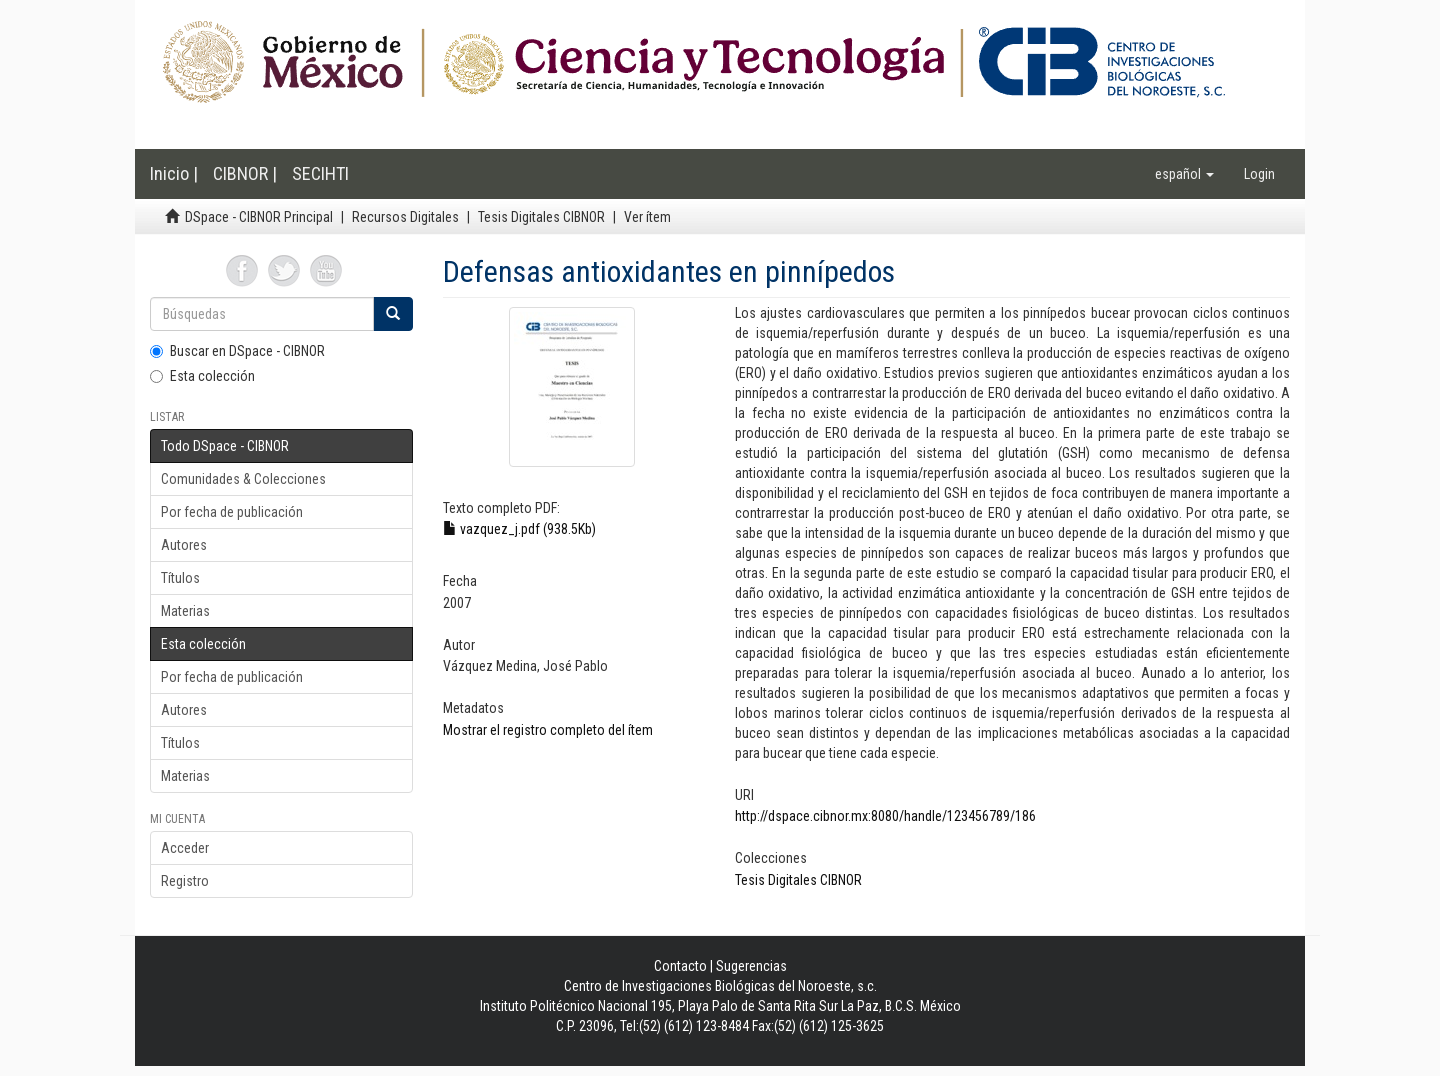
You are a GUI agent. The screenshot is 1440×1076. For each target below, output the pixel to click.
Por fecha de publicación (232, 512)
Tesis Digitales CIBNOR (541, 217)
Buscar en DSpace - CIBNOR (237, 351)
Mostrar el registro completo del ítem (548, 730)
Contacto (680, 966)
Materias (185, 611)
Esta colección (202, 376)
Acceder (185, 848)
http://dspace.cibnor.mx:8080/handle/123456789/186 (885, 816)
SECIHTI (320, 173)
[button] (1184, 174)
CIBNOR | (245, 173)
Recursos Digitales (405, 217)
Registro (185, 881)
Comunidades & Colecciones (243, 479)
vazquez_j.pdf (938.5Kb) (519, 529)
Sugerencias (751, 966)
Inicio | (174, 173)
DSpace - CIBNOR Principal (259, 217)
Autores (184, 545)
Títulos (180, 578)
